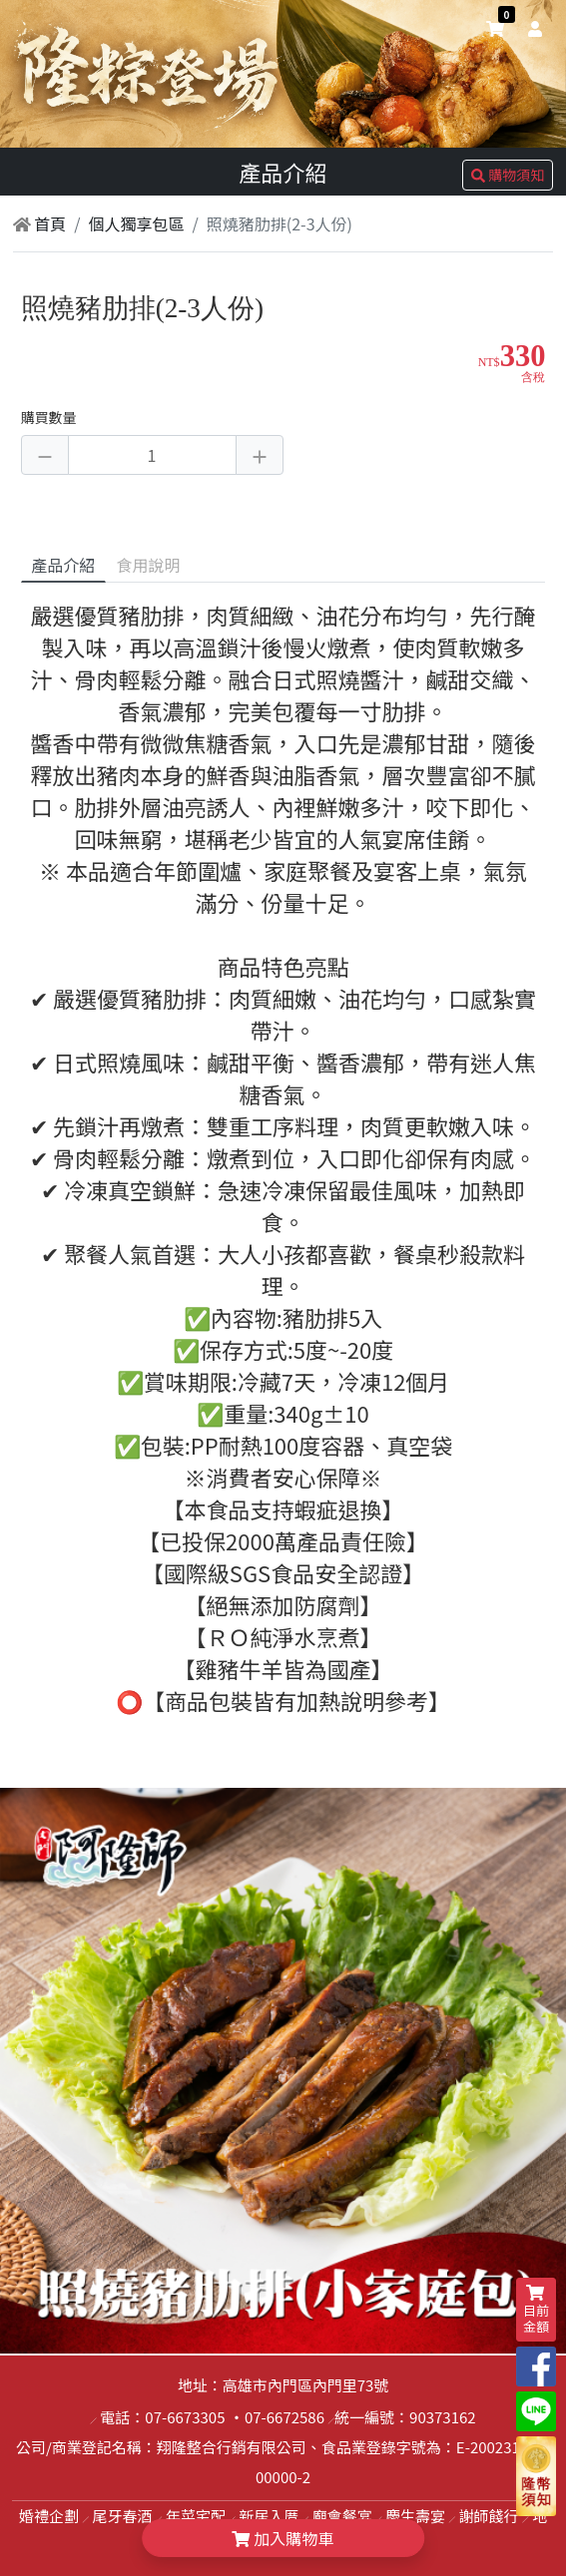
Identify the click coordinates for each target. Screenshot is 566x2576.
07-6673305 (185, 2416)
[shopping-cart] (495, 28)
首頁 (40, 223)
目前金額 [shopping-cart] (536, 2310)
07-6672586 (284, 2416)
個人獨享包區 (137, 223)
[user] (531, 28)
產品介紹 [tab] (63, 565)
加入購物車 (283, 2538)
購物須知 (507, 175)
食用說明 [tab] (148, 565)
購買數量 (49, 417)
